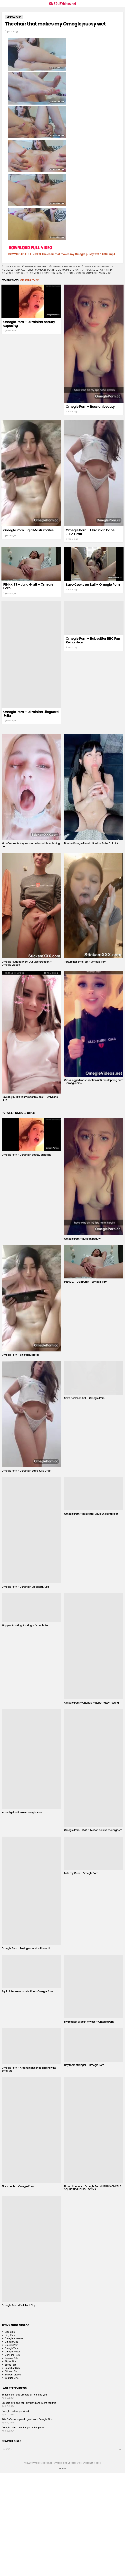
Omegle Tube (11, 2348)
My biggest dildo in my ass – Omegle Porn (89, 2021)
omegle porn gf (74, 269)
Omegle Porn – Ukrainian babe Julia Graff (90, 532)
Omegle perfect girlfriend (15, 2411)
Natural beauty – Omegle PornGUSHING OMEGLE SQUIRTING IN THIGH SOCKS (92, 2188)
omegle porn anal (36, 266)
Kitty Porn (10, 2335)
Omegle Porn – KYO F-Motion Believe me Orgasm (93, 1830)
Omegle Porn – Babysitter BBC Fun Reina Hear (93, 640)
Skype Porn (10, 2364)
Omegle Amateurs (14, 2338)
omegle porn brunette (98, 266)
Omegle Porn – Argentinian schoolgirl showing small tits (29, 2069)
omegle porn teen (43, 273)
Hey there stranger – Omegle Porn (84, 2065)
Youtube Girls (12, 2378)
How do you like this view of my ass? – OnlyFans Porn (30, 1098)
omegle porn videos (71, 273)
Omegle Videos (12, 2351)
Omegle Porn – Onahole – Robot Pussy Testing (91, 1702)
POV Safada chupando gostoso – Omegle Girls (27, 2419)
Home (62, 2468)
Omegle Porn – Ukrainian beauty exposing (29, 324)
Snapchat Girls (12, 2368)
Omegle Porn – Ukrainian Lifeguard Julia (31, 714)
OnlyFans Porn (12, 2355)
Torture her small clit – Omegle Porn (85, 961)
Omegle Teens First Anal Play (19, 2305)
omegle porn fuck (49, 269)
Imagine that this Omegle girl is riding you (24, 2394)
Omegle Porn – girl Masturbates (28, 530)
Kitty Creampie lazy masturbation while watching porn (31, 845)
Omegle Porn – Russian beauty (90, 406)
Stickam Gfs (11, 2371)
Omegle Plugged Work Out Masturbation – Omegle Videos (27, 963)
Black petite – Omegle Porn (18, 2186)
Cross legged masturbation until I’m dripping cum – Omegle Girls (93, 1081)
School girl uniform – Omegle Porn (22, 1812)
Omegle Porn (12, 266)
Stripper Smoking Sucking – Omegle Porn (26, 1625)
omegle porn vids (99, 273)
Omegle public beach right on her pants (23, 2427)
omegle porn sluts (16, 273)
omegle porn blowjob (65, 266)
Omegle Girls (11, 2341)
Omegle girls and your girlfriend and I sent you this (29, 2402)
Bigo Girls (10, 2332)
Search (120, 2449)
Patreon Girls (11, 2358)
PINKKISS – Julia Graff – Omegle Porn (28, 586)
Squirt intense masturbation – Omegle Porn (27, 1991)
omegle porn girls (100, 269)
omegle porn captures (19, 269)
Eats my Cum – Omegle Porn (81, 1873)
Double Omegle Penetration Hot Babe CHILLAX (91, 843)
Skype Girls (10, 2361)
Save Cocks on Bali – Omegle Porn (93, 584)
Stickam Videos (13, 2374)
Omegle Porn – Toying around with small (26, 1948)
